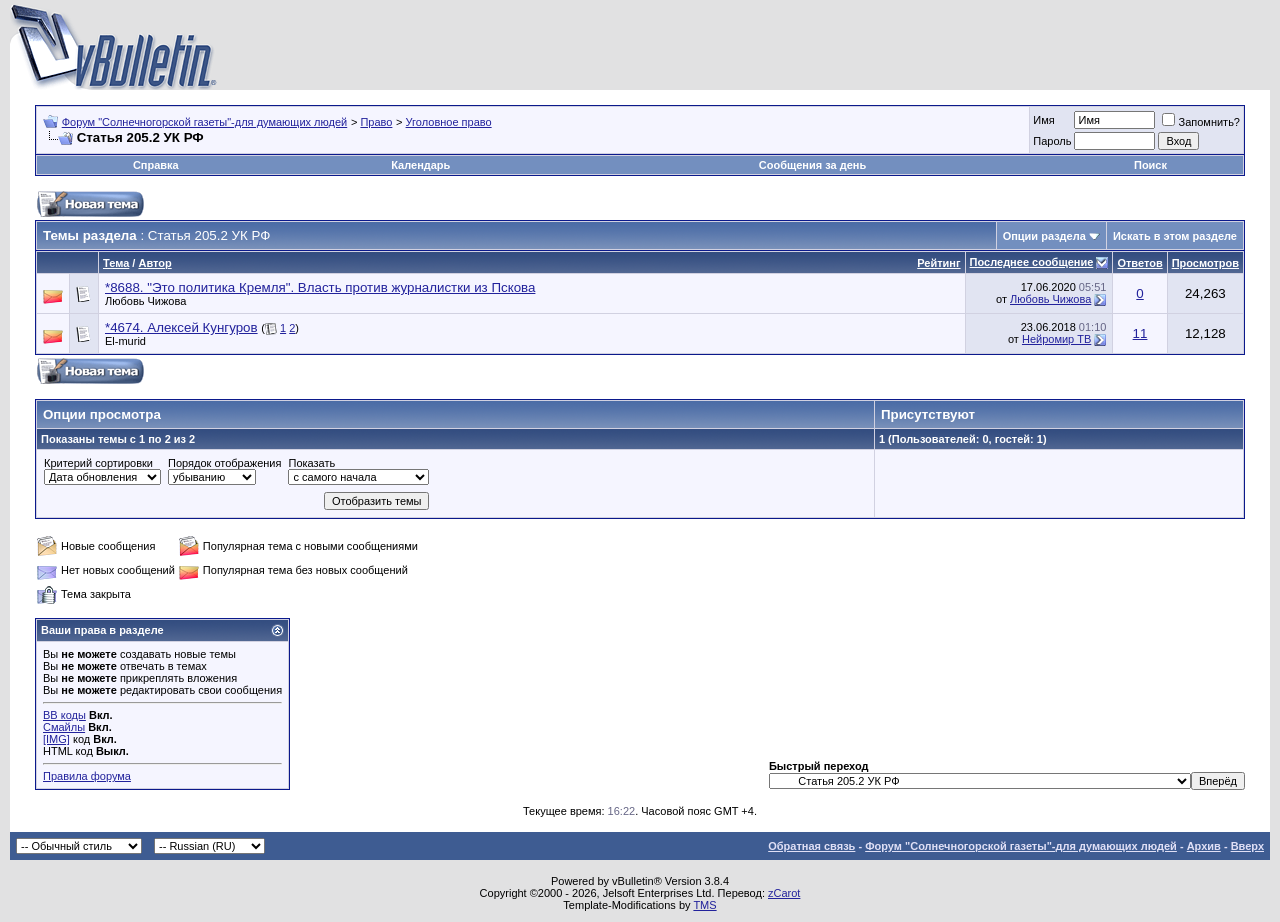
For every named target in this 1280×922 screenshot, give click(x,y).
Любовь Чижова (145, 301)
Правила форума (87, 776)
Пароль (1052, 141)
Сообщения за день (812, 165)
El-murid (125, 341)
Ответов (1139, 263)
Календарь (420, 165)
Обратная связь (811, 846)
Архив (1204, 846)
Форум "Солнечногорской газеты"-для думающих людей (205, 122)
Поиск (1150, 165)
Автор (154, 263)
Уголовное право (449, 122)
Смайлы (64, 727)
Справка (156, 165)
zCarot (784, 893)
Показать (311, 463)
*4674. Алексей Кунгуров (181, 327)
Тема (116, 263)
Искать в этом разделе (1175, 236)
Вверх (1247, 846)
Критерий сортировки (98, 463)
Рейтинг (938, 263)
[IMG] (56, 739)
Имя (1043, 120)
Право (376, 122)
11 (1140, 333)
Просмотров (1205, 263)
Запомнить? (1201, 122)
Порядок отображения (224, 463)
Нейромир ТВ (1056, 339)
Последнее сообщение (1032, 262)
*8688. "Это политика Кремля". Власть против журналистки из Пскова (320, 287)
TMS (704, 905)
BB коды (64, 715)
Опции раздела (1044, 236)
